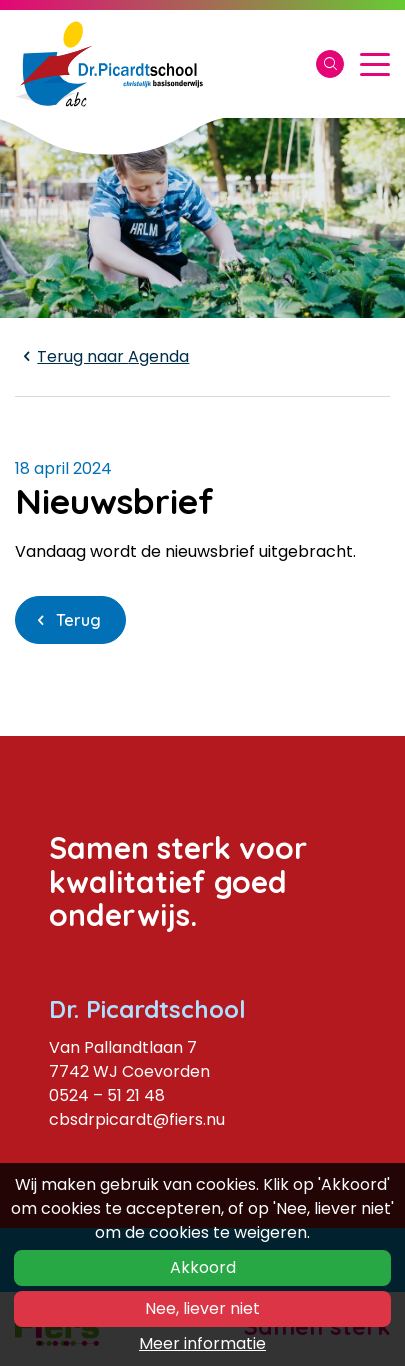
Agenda (102, 356)
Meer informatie (202, 1343)
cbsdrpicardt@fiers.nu (137, 1119)
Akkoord (203, 1267)
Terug (78, 620)
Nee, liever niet (202, 1308)
